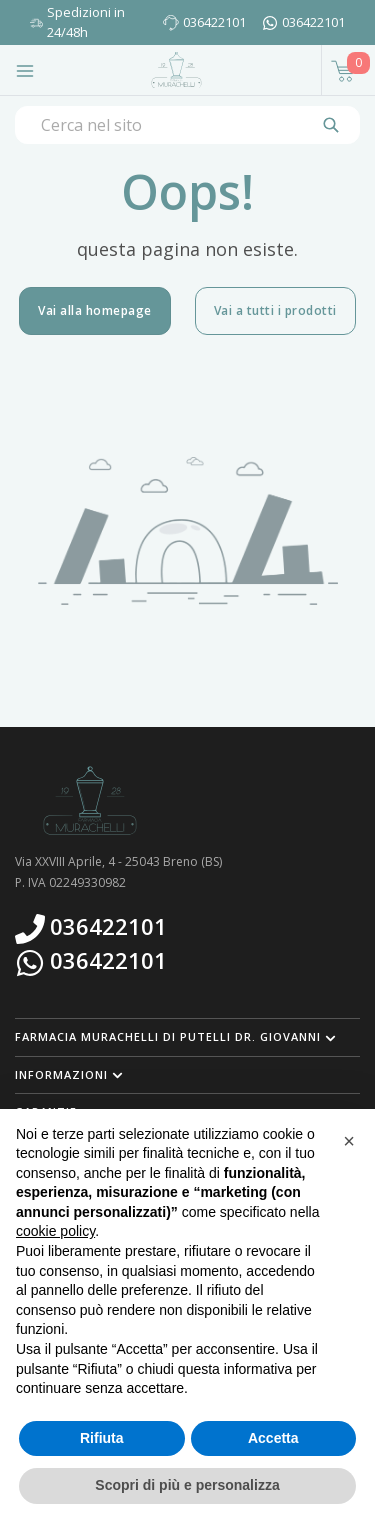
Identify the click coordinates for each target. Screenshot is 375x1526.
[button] (187, 1037)
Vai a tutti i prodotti (275, 310)
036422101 (214, 22)
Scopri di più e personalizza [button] (187, 1485)
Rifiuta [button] (102, 1438)
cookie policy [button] (55, 1231)
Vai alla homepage (95, 310)
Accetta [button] (273, 1438)
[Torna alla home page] (176, 70)
